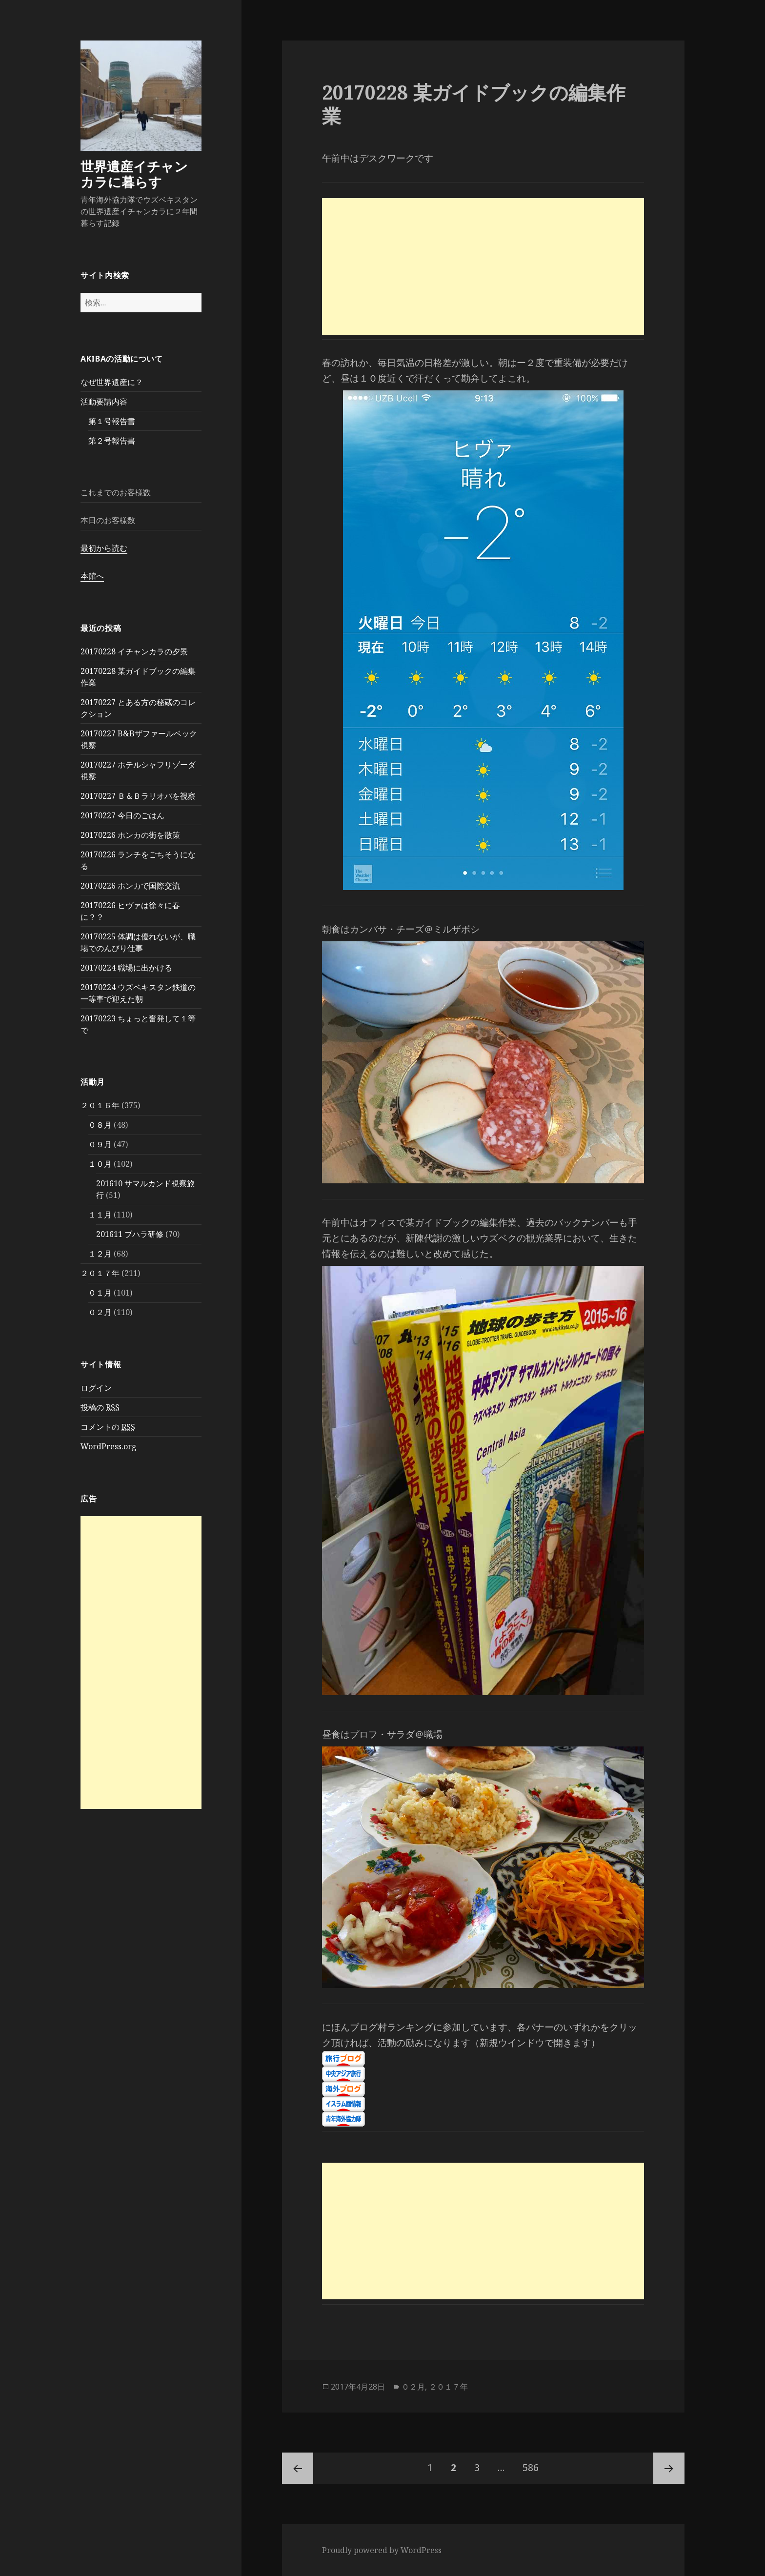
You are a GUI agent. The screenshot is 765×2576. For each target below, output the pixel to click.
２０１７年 (100, 1273)
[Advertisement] (141, 1662)
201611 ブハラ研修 (129, 1234)
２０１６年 (100, 1105)
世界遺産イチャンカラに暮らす (134, 174)
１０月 (100, 1163)
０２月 (100, 1312)
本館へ (92, 575)
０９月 (100, 1144)
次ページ (668, 2468)
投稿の (100, 1407)
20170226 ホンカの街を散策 (130, 835)
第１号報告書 (111, 421)
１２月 (100, 1253)
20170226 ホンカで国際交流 (130, 885)
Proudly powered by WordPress (382, 2550)
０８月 (100, 1124)
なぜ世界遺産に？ (112, 382)
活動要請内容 (104, 401)
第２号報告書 (111, 440)
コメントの (108, 1427)
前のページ (297, 2468)
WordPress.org (109, 1446)
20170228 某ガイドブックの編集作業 (473, 103)
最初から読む (104, 548)
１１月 (100, 1214)
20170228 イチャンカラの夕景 (134, 651)
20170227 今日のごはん (122, 815)
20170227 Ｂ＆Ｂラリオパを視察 (138, 796)
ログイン (96, 1387)
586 (531, 2468)
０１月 (100, 1292)
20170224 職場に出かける (126, 967)
